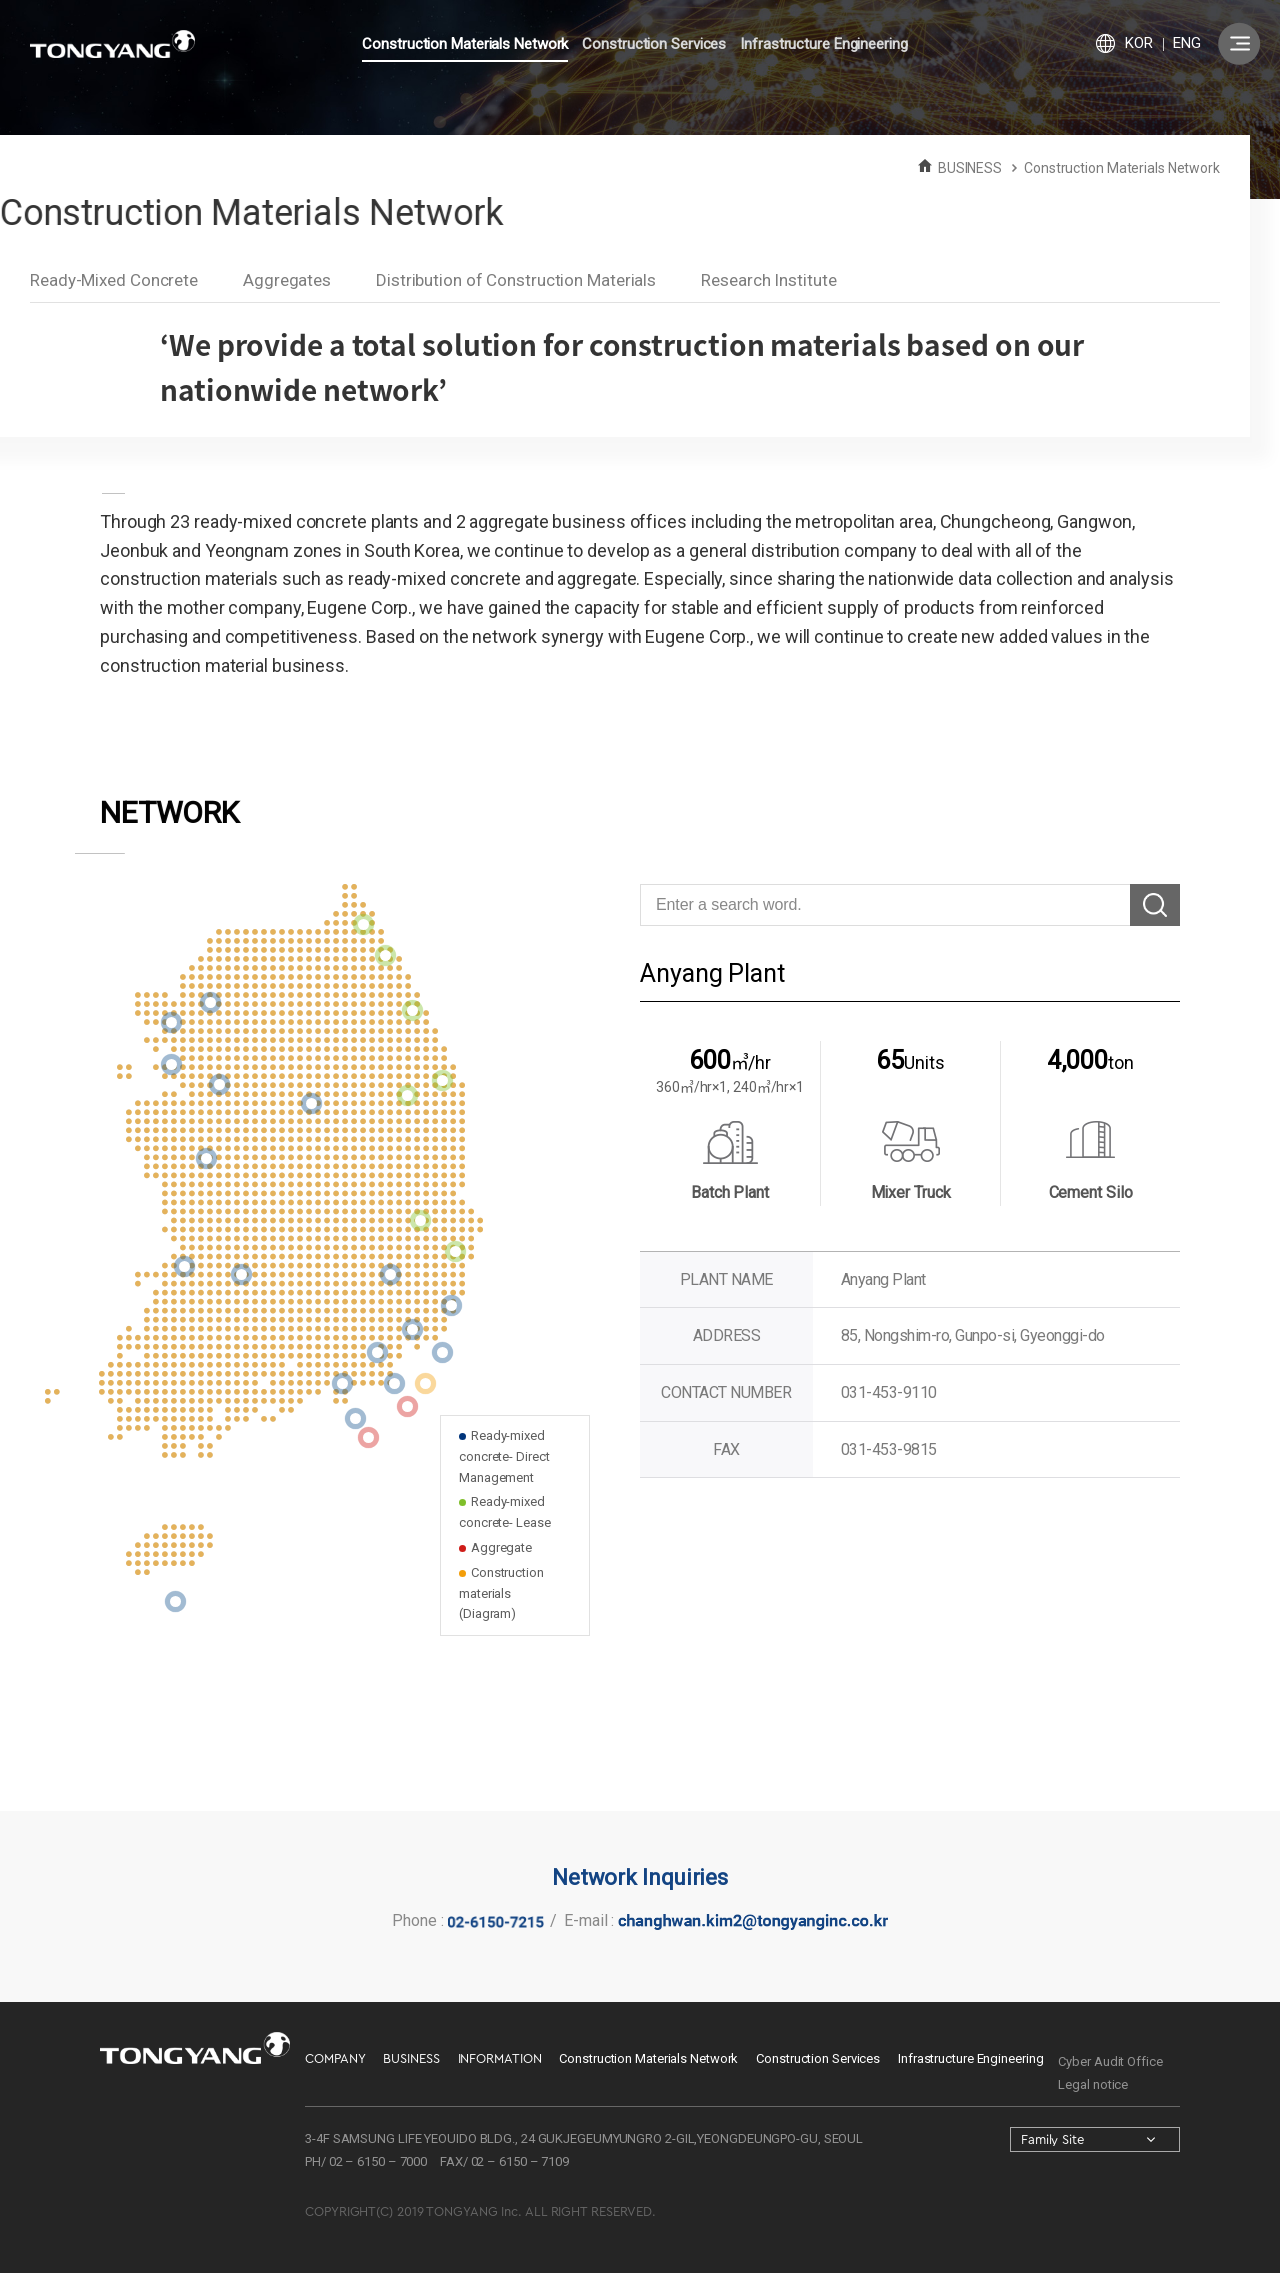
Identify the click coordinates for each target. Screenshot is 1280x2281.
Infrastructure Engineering (823, 44)
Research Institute (768, 280)
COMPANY (335, 2058)
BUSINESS (411, 2058)
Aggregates (287, 280)
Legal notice (1093, 2084)
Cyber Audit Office (1110, 2061)
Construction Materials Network (465, 44)
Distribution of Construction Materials (516, 280)
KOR (1139, 43)
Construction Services (654, 44)
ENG (1187, 43)
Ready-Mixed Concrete (114, 280)
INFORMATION (500, 2058)
